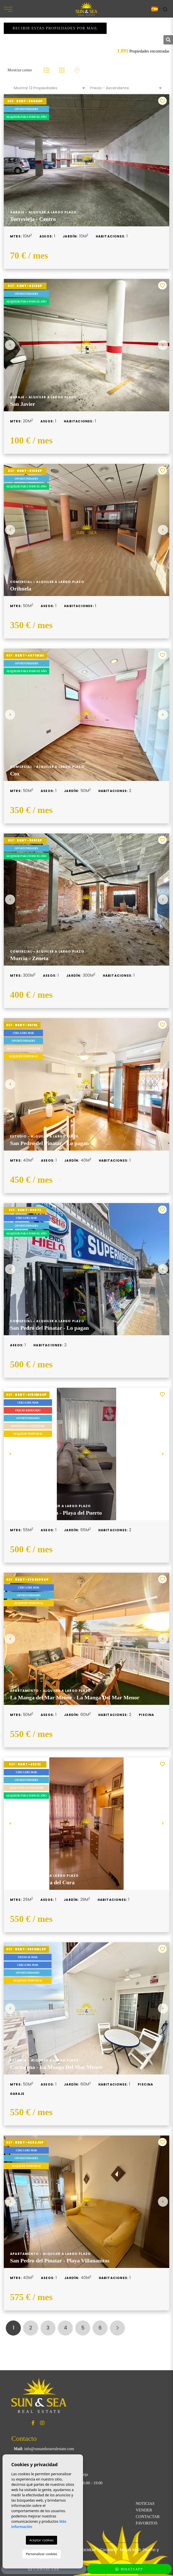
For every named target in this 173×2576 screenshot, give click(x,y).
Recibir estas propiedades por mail (55, 28)
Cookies (107, 2550)
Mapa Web (130, 2550)
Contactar (148, 2516)
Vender (144, 2510)
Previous (10, 345)
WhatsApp (129, 2569)
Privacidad (85, 2550)
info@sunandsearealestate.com (49, 2449)
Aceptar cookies (41, 2540)
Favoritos (146, 2523)
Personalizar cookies (41, 2554)
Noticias (145, 2503)
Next (163, 345)
